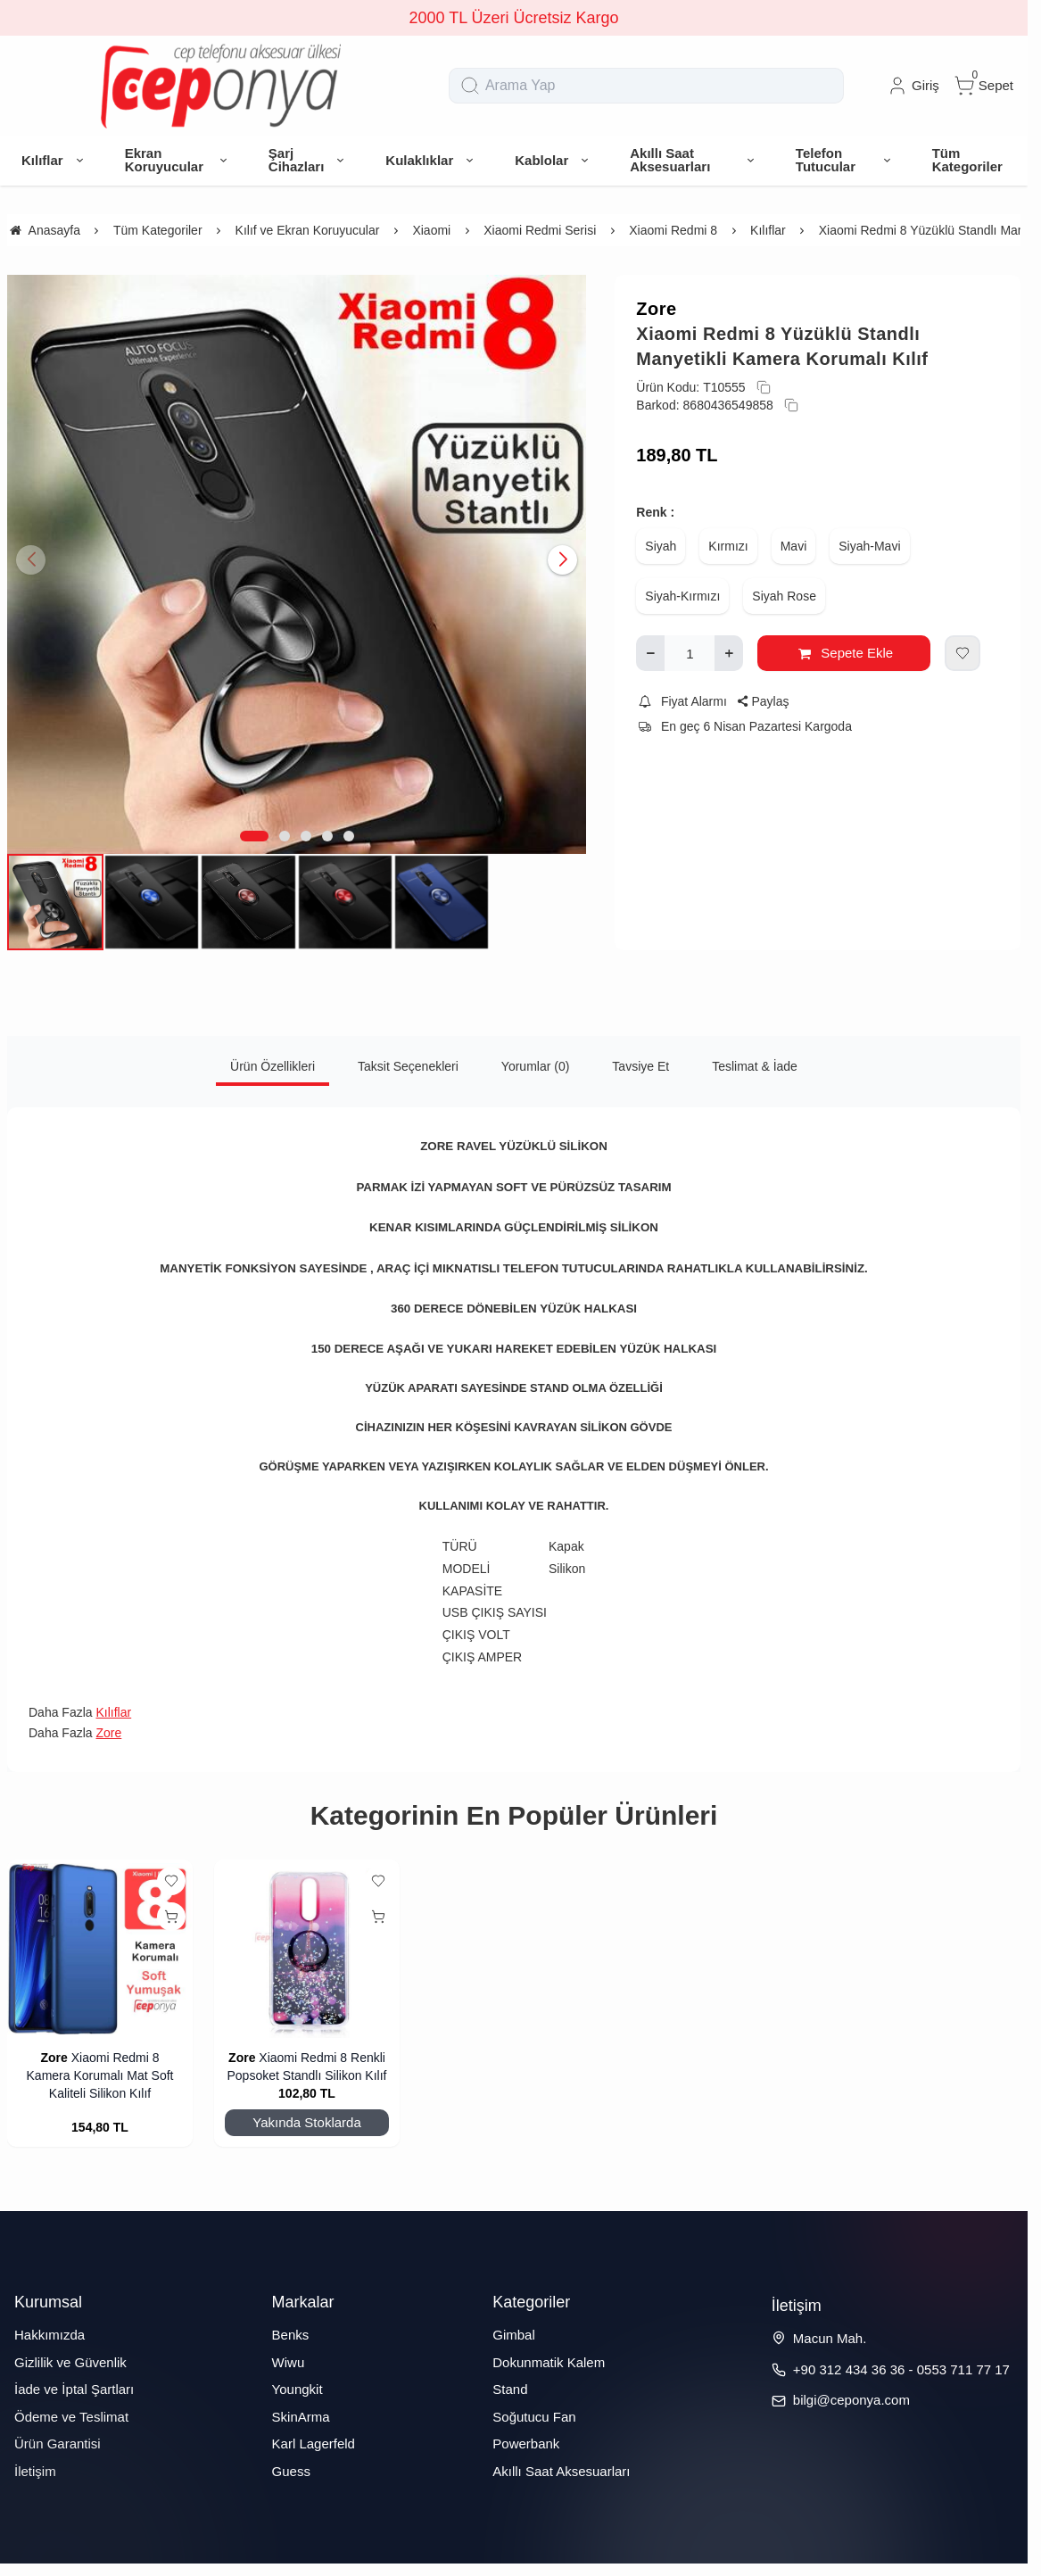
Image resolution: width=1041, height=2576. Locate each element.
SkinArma (301, 2416)
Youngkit (297, 2389)
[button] (254, 836)
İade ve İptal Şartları (74, 2389)
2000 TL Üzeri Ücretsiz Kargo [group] (513, 18)
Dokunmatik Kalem (548, 2362)
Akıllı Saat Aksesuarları (561, 2471)
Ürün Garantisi (57, 2443)
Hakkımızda (49, 2334)
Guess (291, 2471)
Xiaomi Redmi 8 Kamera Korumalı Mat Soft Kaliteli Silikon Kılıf (100, 2075)
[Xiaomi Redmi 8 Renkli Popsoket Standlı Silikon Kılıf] (307, 1949)
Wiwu (288, 2362)
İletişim (35, 2471)
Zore (656, 309)
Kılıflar (113, 1712)
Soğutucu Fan (533, 2416)
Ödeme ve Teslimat (71, 2416)
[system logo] (220, 85)
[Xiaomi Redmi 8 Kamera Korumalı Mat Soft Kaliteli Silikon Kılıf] (100, 1949)
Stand (509, 2389)
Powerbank (525, 2443)
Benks (291, 2334)
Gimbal (513, 2334)
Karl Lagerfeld (313, 2443)
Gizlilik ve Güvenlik (70, 2362)
